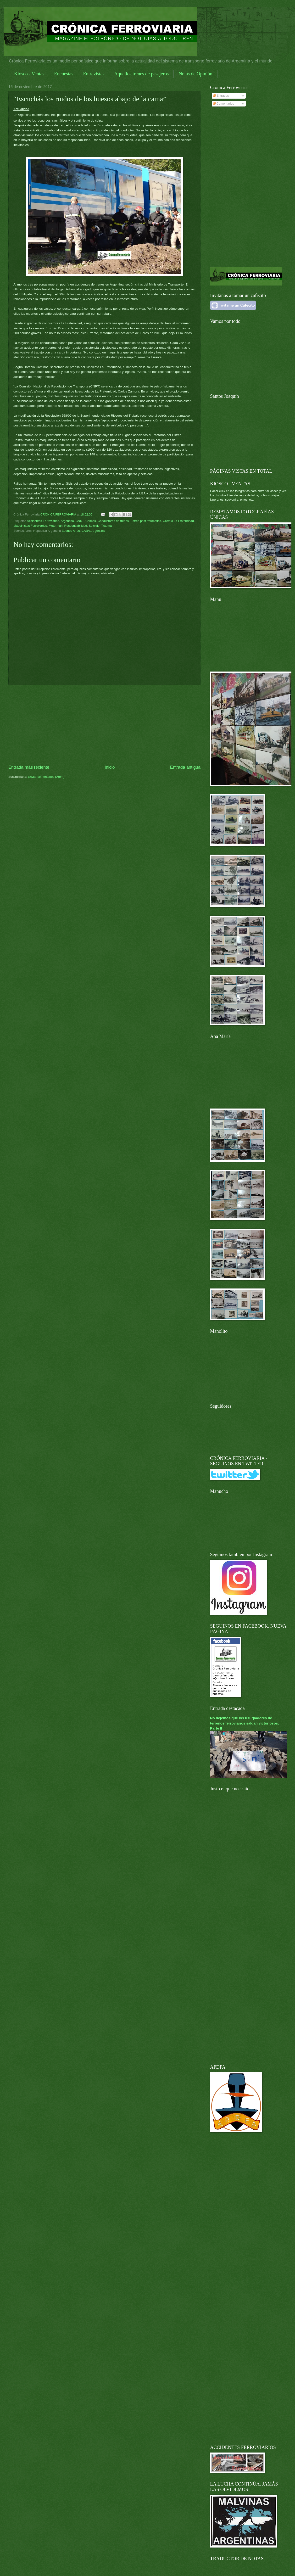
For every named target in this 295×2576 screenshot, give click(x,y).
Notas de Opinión (195, 73)
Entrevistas (93, 73)
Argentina (67, 521)
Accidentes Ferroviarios (43, 521)
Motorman (55, 525)
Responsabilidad (75, 525)
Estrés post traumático (145, 521)
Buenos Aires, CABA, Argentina (83, 530)
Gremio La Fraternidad (178, 521)
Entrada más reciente (28, 767)
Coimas (90, 521)
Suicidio (94, 525)
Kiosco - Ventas (29, 73)
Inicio (110, 767)
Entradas (221, 95)
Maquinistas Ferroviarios (30, 525)
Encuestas (63, 73)
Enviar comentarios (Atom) (46, 776)
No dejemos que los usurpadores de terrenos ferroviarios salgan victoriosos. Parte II (244, 1723)
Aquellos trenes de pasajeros (141, 73)
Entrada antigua (185, 767)
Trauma (106, 525)
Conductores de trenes (113, 521)
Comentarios (223, 103)
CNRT (80, 521)
